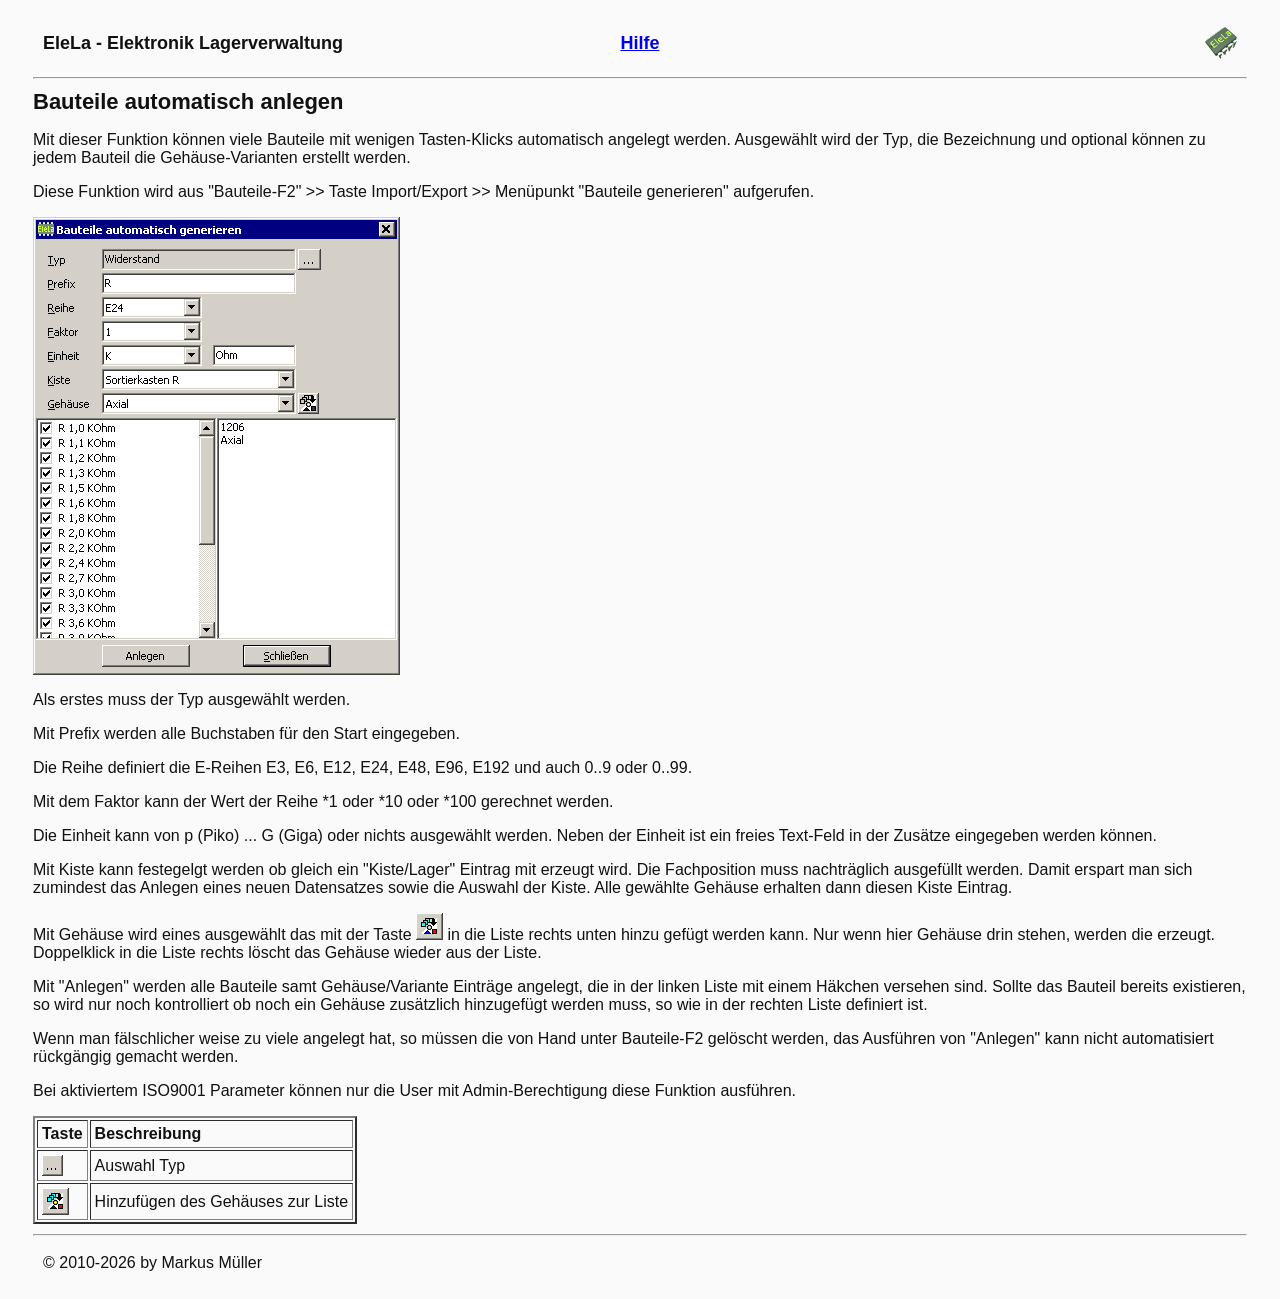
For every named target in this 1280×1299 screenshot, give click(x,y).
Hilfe (639, 43)
